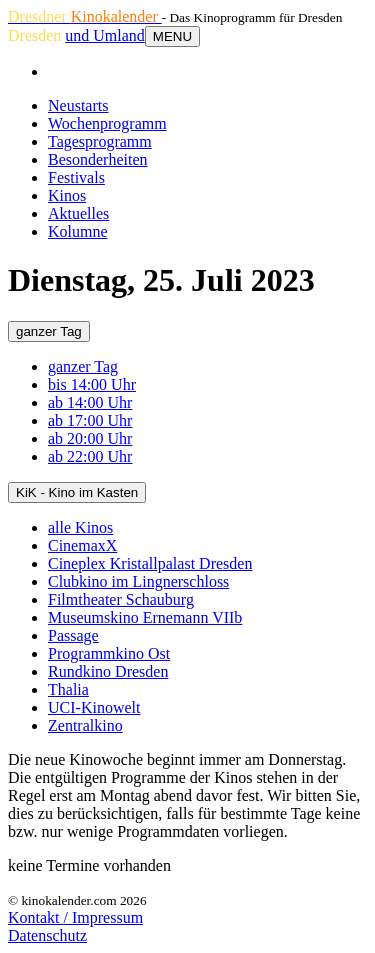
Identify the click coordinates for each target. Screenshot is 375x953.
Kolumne (78, 231)
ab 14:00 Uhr (90, 402)
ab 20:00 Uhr (90, 438)
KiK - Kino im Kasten (77, 492)
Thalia (68, 689)
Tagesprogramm (100, 141)
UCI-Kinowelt (94, 707)
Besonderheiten (98, 159)
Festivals (76, 177)
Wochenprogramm (107, 123)
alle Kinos (80, 527)
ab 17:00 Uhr (90, 420)
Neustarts (78, 105)
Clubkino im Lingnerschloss (138, 581)
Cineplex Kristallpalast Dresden (150, 563)
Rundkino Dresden (108, 671)
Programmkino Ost (109, 653)
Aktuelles (78, 213)
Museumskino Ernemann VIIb (145, 617)
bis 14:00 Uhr (92, 384)
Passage (73, 635)
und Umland (105, 35)
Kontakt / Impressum (75, 917)
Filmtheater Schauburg (121, 599)
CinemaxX (82, 545)
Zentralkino (85, 725)
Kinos (67, 195)
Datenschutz (47, 935)
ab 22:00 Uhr (90, 456)
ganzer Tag (49, 331)
